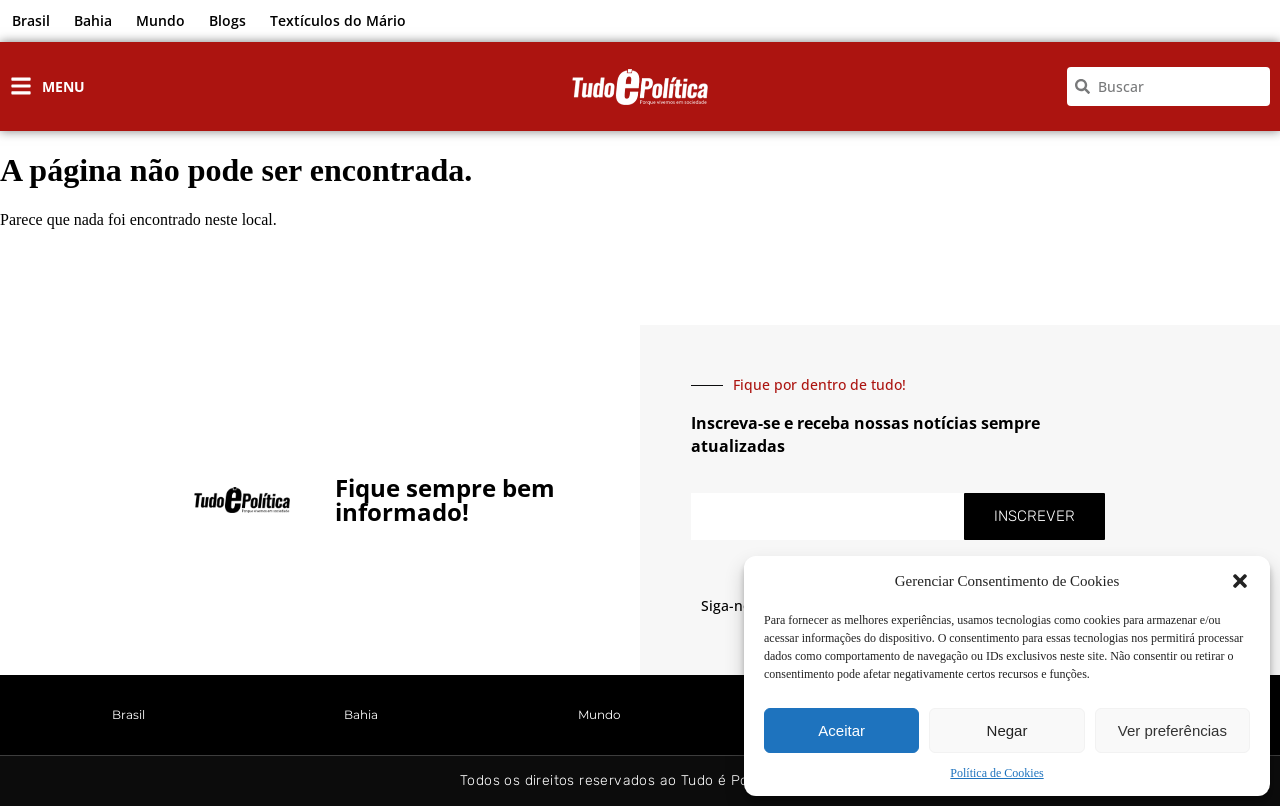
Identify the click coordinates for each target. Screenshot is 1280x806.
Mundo (160, 20)
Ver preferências (1172, 730)
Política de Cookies (996, 773)
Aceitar (841, 730)
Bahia (93, 20)
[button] (1240, 581)
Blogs (227, 20)
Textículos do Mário (338, 20)
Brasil (31, 20)
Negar (1007, 730)
